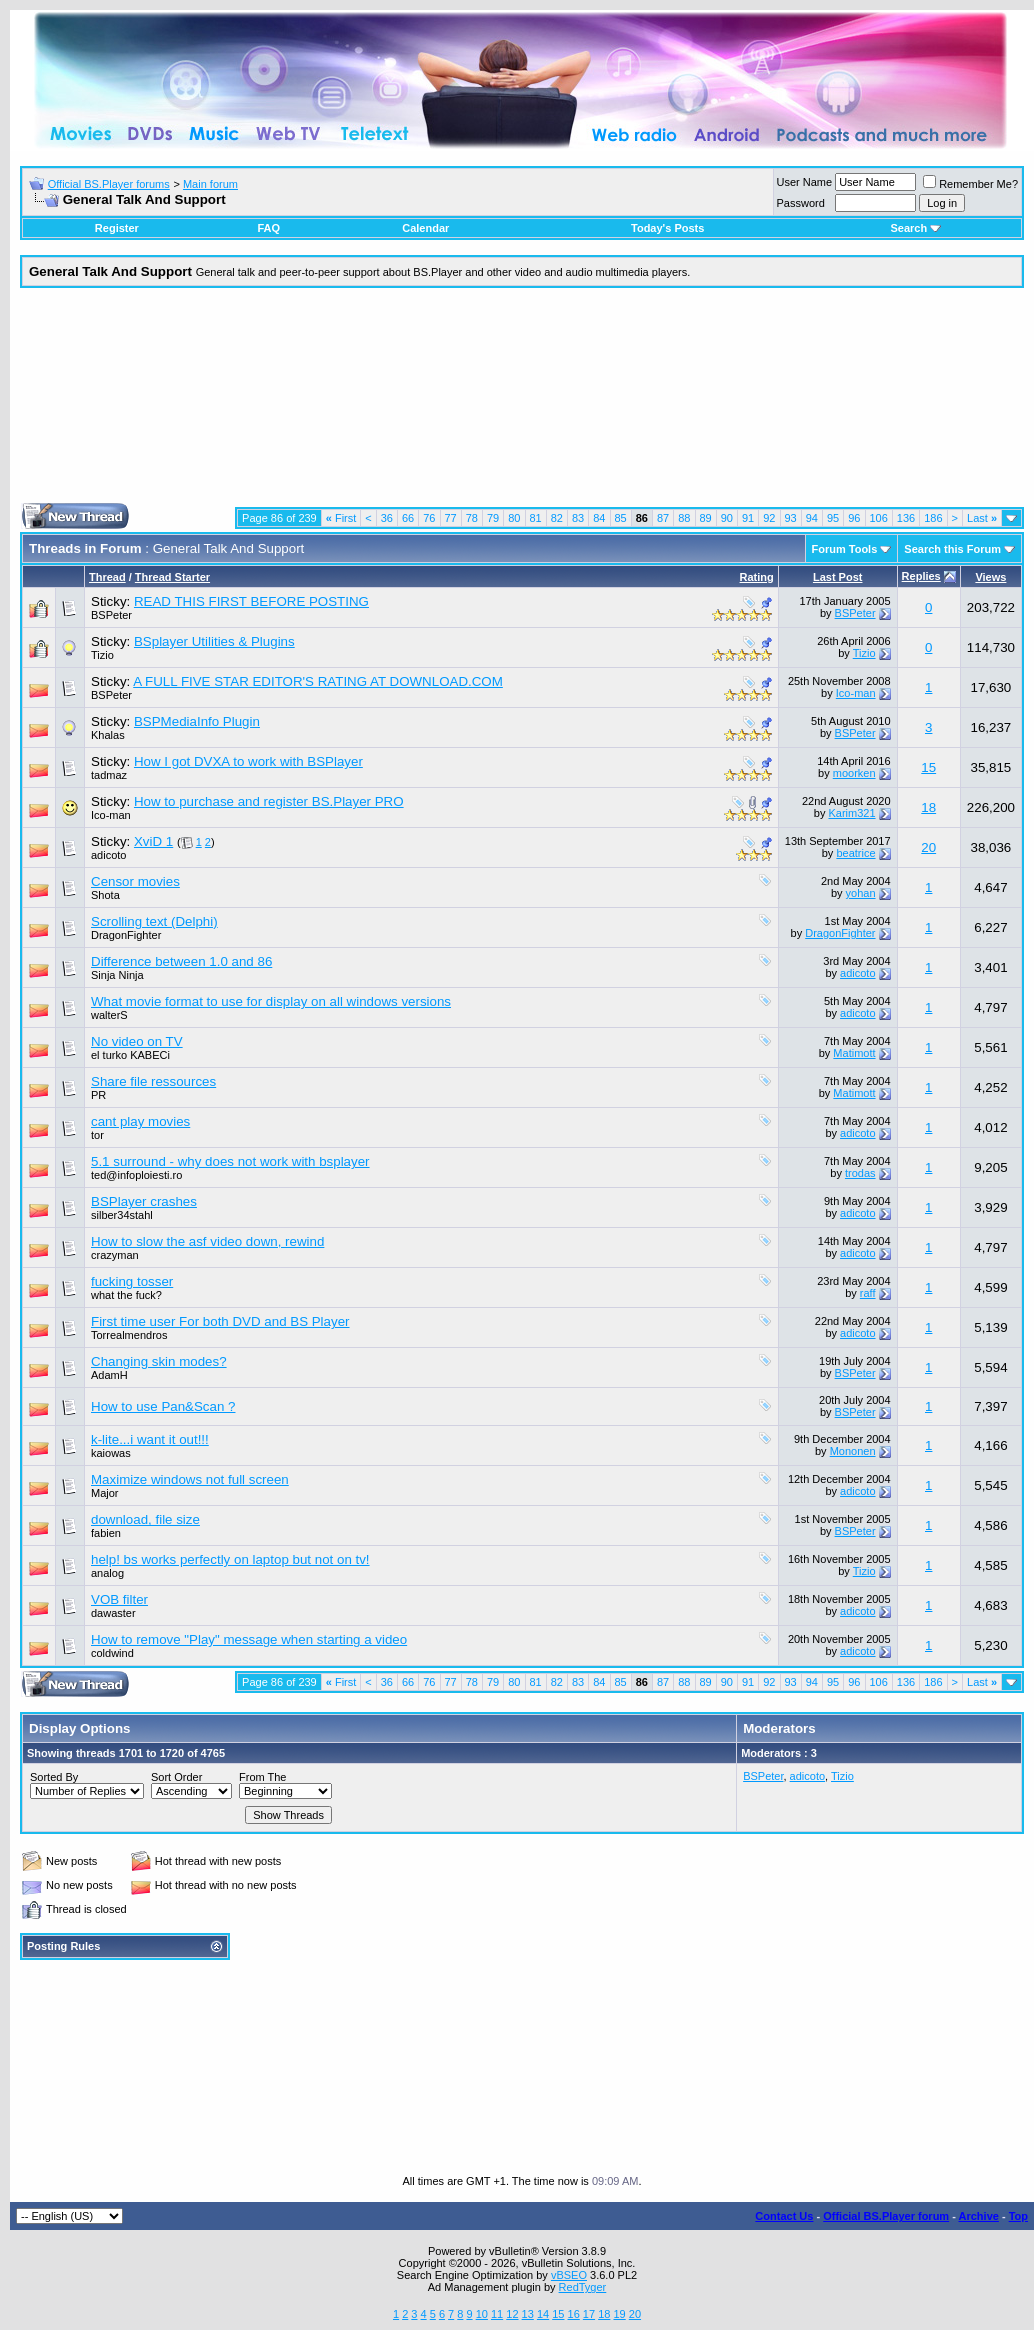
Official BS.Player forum (886, 2216)
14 (543, 2314)
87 (663, 518)
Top (1018, 2216)
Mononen (853, 1451)
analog (107, 1573)
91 (748, 518)
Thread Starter (172, 577)
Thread (107, 577)
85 (621, 518)
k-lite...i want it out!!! (150, 1439)
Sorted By (54, 1777)
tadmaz (109, 775)
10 (482, 2314)
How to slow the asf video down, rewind (207, 1241)
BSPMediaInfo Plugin (197, 721)
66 (408, 518)
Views (990, 577)
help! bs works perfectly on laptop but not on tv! (230, 1559)
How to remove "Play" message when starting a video (249, 1639)
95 (833, 518)
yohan (861, 893)
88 (684, 518)
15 (928, 767)
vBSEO (569, 2275)
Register (117, 228)
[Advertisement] (522, 403)
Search (915, 228)
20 (928, 847)
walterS (109, 1015)
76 (429, 518)
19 (619, 2314)
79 (493, 518)
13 (528, 2314)
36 (387, 518)
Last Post (838, 577)
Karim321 (851, 813)
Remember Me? (970, 184)
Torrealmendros (129, 1335)
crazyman (115, 1255)
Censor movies (135, 881)
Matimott (854, 1053)
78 (472, 518)
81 (536, 518)
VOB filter (119, 1599)
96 (854, 518)
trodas (860, 1173)
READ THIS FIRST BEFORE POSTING (251, 601)
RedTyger (583, 2287)
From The (262, 1777)
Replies (921, 576)
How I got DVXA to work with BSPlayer (248, 761)
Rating (757, 577)
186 (933, 518)
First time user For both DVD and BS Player (220, 1321)
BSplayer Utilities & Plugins (214, 641)
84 (599, 518)
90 (727, 518)
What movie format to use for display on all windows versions (271, 1001)
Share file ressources (153, 1081)
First (341, 518)
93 (791, 518)
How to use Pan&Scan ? (163, 1406)
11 (497, 2314)
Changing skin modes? (159, 1361)
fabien (106, 1533)
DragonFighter (126, 935)
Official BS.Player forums (109, 184)
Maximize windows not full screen (190, 1479)
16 (574, 2314)
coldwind (112, 1653)
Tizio (102, 655)
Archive (979, 2216)
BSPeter (111, 615)
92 (769, 518)
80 (514, 518)
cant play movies (140, 1121)
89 (706, 518)
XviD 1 (153, 841)
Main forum (210, 184)
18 (928, 807)
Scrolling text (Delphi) (154, 921)
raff (868, 1293)
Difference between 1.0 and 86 (181, 961)
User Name (805, 182)
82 (557, 518)
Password (801, 203)
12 (512, 2314)
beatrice (855, 853)
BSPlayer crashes (144, 1201)
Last (982, 518)
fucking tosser (132, 1281)
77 (451, 518)
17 (589, 2314)
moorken (854, 773)
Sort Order (176, 1777)
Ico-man (856, 693)
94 (812, 518)
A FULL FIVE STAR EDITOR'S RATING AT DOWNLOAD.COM (318, 681)
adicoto (108, 855)
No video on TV (137, 1041)
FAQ (268, 228)
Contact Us (784, 2216)
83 (578, 518)
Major (105, 1493)
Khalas (108, 735)
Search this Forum (952, 549)
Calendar (425, 228)
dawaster (113, 1613)
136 (906, 518)
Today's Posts (667, 228)
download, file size (145, 1519)
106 (879, 518)
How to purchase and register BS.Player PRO (269, 801)
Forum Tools (845, 549)
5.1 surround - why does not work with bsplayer (230, 1161)
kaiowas (111, 1453)
